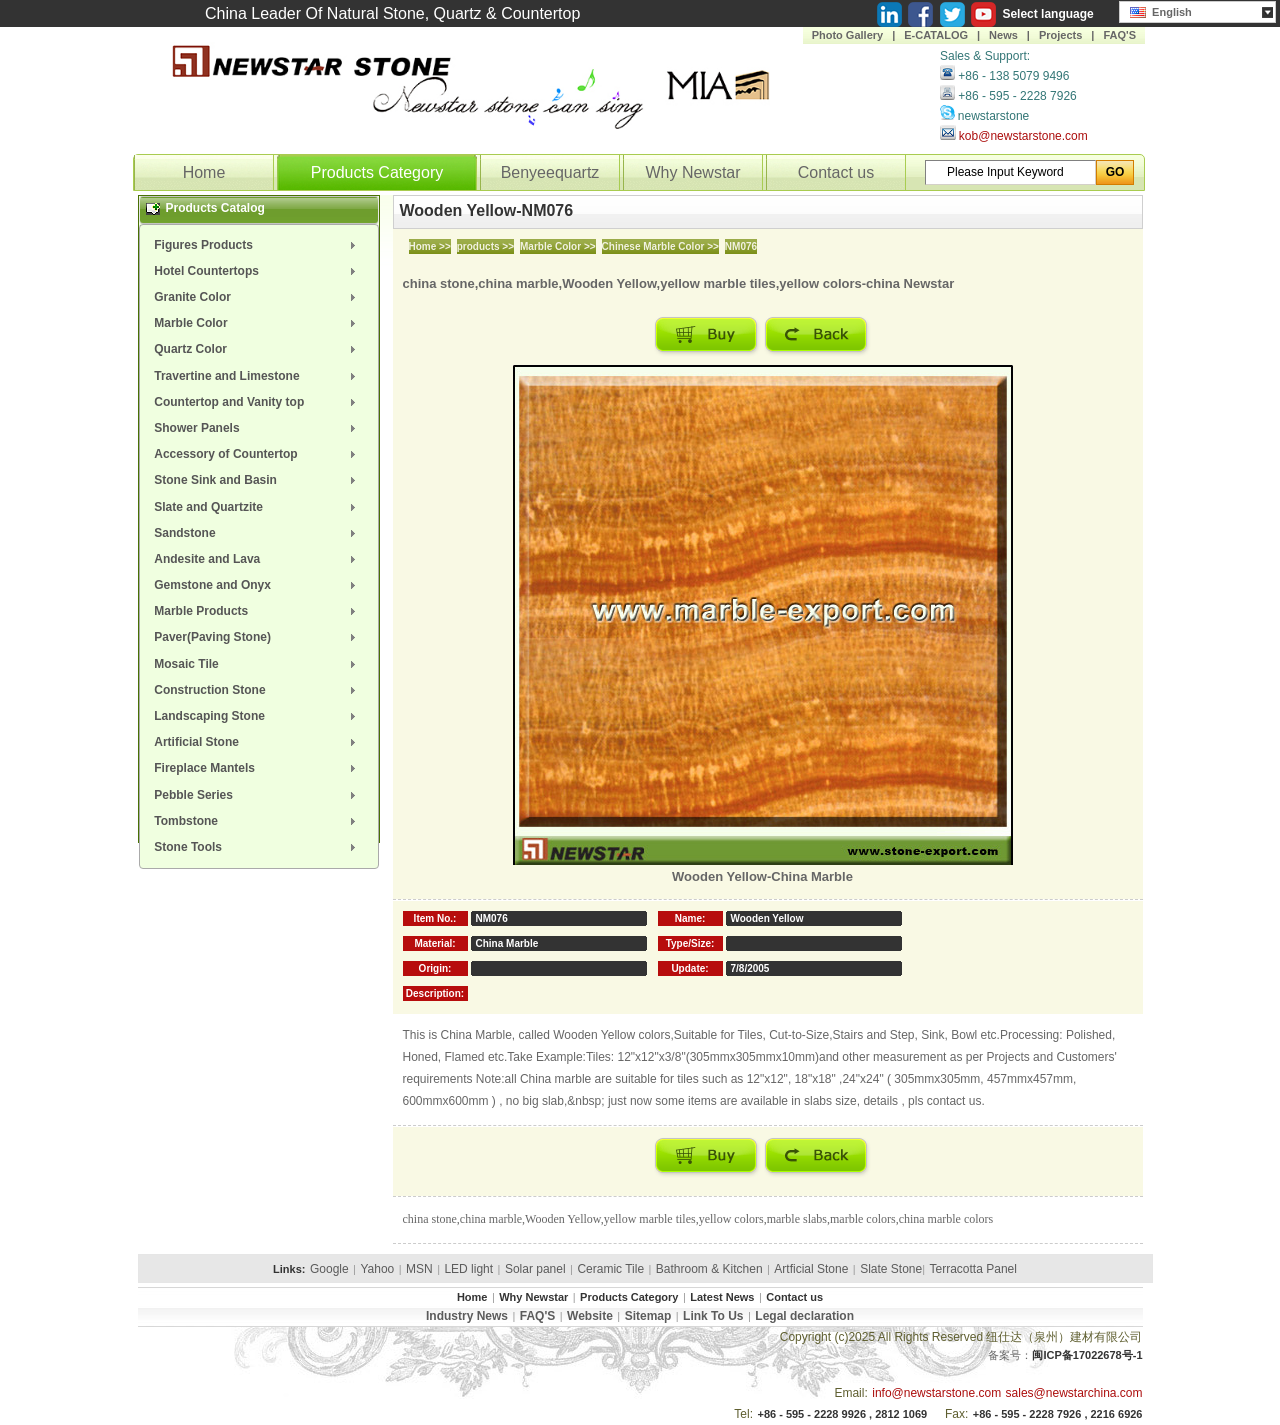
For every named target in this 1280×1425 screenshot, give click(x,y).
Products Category (377, 172)
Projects (1060, 35)
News (1003, 35)
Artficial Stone (811, 1269)
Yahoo (377, 1269)
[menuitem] (259, 245)
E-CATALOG (936, 35)
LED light (468, 1269)
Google (329, 1269)
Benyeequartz (550, 172)
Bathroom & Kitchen (709, 1269)
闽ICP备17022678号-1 (1087, 1355)
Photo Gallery (848, 35)
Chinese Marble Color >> (660, 246)
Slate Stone (891, 1269)
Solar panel (535, 1269)
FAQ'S (1119, 35)
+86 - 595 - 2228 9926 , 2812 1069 (842, 1414)
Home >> (430, 246)
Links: (289, 1269)
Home (204, 172)
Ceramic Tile (610, 1269)
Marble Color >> (558, 246)
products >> (485, 246)
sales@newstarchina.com (1074, 1393)
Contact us (836, 172)
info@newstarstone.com (936, 1393)
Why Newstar (692, 172)
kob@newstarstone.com (1023, 136)
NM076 (741, 246)
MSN (419, 1269)
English (1161, 10)
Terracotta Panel (973, 1269)
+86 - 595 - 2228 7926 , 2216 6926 (1058, 1414)
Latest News (722, 1297)
